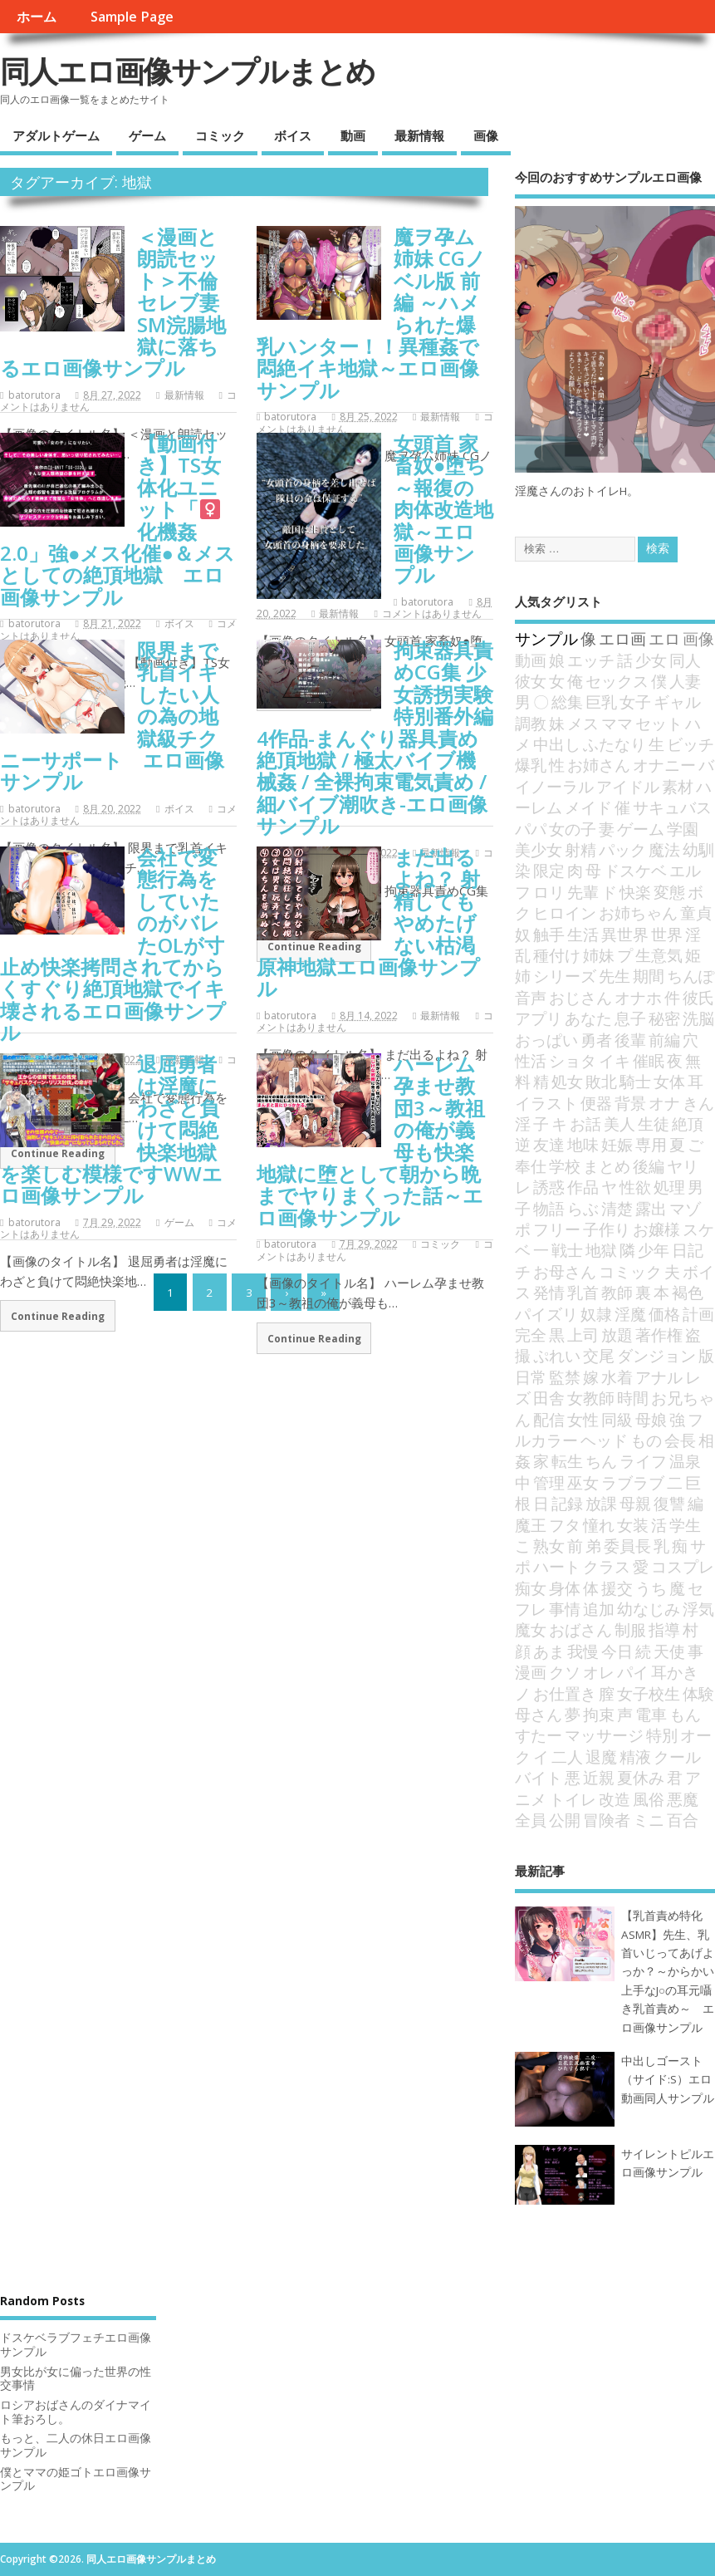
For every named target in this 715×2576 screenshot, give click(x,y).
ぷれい (556, 1355)
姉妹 (599, 955)
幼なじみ (648, 1608)
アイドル (627, 786)
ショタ (572, 1060)
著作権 (659, 1334)
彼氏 (698, 997)
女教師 (591, 1397)
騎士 (635, 1081)
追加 (599, 1608)
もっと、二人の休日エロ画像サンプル (75, 2445)
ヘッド (604, 1440)
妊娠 (617, 1144)
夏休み (640, 1777)
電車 (651, 1714)
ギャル (677, 701)
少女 (651, 660)
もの (646, 1440)
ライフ (643, 1460)
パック (622, 849)
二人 (567, 1756)
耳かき (674, 1671)
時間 (633, 1397)
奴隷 (596, 1313)
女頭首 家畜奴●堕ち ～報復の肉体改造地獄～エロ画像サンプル (443, 508)
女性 (583, 1419)
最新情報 (419, 135)
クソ (564, 1671)
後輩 (630, 1039)
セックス (617, 680)
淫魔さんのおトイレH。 (577, 490)
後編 (648, 1166)
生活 (583, 934)
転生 (567, 1460)
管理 (549, 1482)
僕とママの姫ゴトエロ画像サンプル (75, 2479)
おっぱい (546, 1039)
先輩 (583, 891)
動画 (352, 135)
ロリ (549, 891)
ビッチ (690, 744)
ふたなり (614, 744)
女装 (633, 1524)
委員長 (627, 1545)
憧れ (599, 1524)
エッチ (591, 660)
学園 (682, 828)
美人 (619, 1123)
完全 (530, 1334)
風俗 (648, 1798)
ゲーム (147, 135)
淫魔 (630, 1313)
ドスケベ (635, 870)
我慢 (583, 1651)
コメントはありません (432, 613)
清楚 (617, 1208)
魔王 (530, 1524)
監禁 (564, 1377)
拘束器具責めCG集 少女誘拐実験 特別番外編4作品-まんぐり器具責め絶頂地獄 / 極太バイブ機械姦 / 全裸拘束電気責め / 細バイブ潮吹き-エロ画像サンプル (375, 737)
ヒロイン (564, 912)
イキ (614, 1060)
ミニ (648, 1819)
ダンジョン (656, 1355)
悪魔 (682, 1798)
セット (659, 723)
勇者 (596, 1039)
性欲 (635, 1186)
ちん (601, 1460)
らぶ (583, 1208)
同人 (685, 660)
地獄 (601, 1249)
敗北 (601, 1081)
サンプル (546, 638)
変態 (669, 891)
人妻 (685, 680)
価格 (664, 1313)
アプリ (538, 1018)
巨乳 (601, 701)
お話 (585, 1123)
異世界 (625, 934)
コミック (220, 135)
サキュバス (672, 807)
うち (651, 1587)
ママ (617, 723)
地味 (583, 1144)
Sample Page (132, 16)
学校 (564, 1166)
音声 (530, 997)
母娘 (651, 1419)
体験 (698, 1693)
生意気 (659, 955)
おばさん (580, 1629)
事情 (564, 1608)
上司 (583, 1334)
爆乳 (530, 764)
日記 (687, 1249)
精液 (635, 1756)
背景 (630, 1102)
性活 (530, 1060)
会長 (680, 1440)
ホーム (36, 16)
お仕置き (564, 1693)
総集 (567, 701)
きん (698, 1102)
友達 (549, 1144)
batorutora (34, 395)
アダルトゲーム (56, 135)
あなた (588, 1018)
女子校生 (648, 1693)
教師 (617, 1292)
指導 (664, 1629)
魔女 (530, 1629)
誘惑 (549, 1186)
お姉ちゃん (638, 912)
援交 (617, 1587)
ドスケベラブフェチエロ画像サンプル (75, 2344)
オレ (599, 1671)
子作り (606, 1229)
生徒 (653, 1123)
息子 (630, 1018)
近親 (599, 1777)
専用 (651, 1144)
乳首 (583, 1292)
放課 (601, 1503)
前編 (664, 1039)
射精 (580, 849)
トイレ (572, 1798)
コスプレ (682, 1566)
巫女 (583, 1482)
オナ (664, 1102)
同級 (617, 1419)
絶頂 (687, 1123)
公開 (564, 1819)
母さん (538, 1714)
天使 (669, 1651)
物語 (549, 1208)
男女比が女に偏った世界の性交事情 (75, 2378)
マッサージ (604, 1735)
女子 (635, 701)
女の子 (572, 828)
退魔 (601, 1756)
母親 (635, 1503)
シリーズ (564, 975)
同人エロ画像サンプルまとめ (187, 71)
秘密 (664, 1018)
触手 (549, 934)
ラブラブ (632, 1482)
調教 (530, 723)
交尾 (599, 1355)
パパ (530, 828)
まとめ (606, 1166)
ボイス (292, 135)
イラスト (546, 1102)
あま (549, 1651)
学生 (685, 1524)
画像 (485, 135)
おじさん (580, 997)
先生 (614, 975)
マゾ (685, 1208)
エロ (664, 638)
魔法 (664, 849)
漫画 (530, 1671)
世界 (667, 934)
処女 (567, 1081)
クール (677, 1756)
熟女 (549, 1545)
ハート (556, 1566)
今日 (617, 1651)
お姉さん (598, 764)
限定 (549, 870)
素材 (677, 786)
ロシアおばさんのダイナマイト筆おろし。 (75, 2411)
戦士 (567, 1249)
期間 (648, 975)
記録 (567, 1503)
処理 (669, 1186)
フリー (556, 1229)
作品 (583, 1186)
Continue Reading (58, 1315)
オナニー (664, 764)
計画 (698, 1313)
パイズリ (546, 1313)
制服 (630, 1629)
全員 (530, 1819)
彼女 (530, 680)
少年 (653, 1249)
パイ (633, 1671)
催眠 (648, 1060)
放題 (617, 1334)
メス (583, 723)
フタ (564, 1524)
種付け (556, 955)
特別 (662, 1735)
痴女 (530, 1587)
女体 (669, 1081)
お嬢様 (656, 1229)
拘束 (599, 1714)
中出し (556, 744)
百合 (682, 1819)
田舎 (549, 1397)
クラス (606, 1566)
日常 (530, 1377)
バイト (538, 1777)
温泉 (685, 1460)
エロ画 (622, 638)
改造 (614, 1798)
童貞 (696, 912)
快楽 (635, 891)
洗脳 (698, 1018)
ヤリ (682, 1166)
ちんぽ (690, 975)
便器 (596, 1102)
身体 (564, 1587)
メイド (588, 807)
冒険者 (606, 1819)
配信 (549, 1419)
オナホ (638, 997)
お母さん (564, 1271)
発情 (549, 1292)
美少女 (538, 849)
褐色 (687, 1292)
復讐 (669, 1503)
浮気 (698, 1608)
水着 (617, 1377)
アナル (659, 1377)
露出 (651, 1208)
